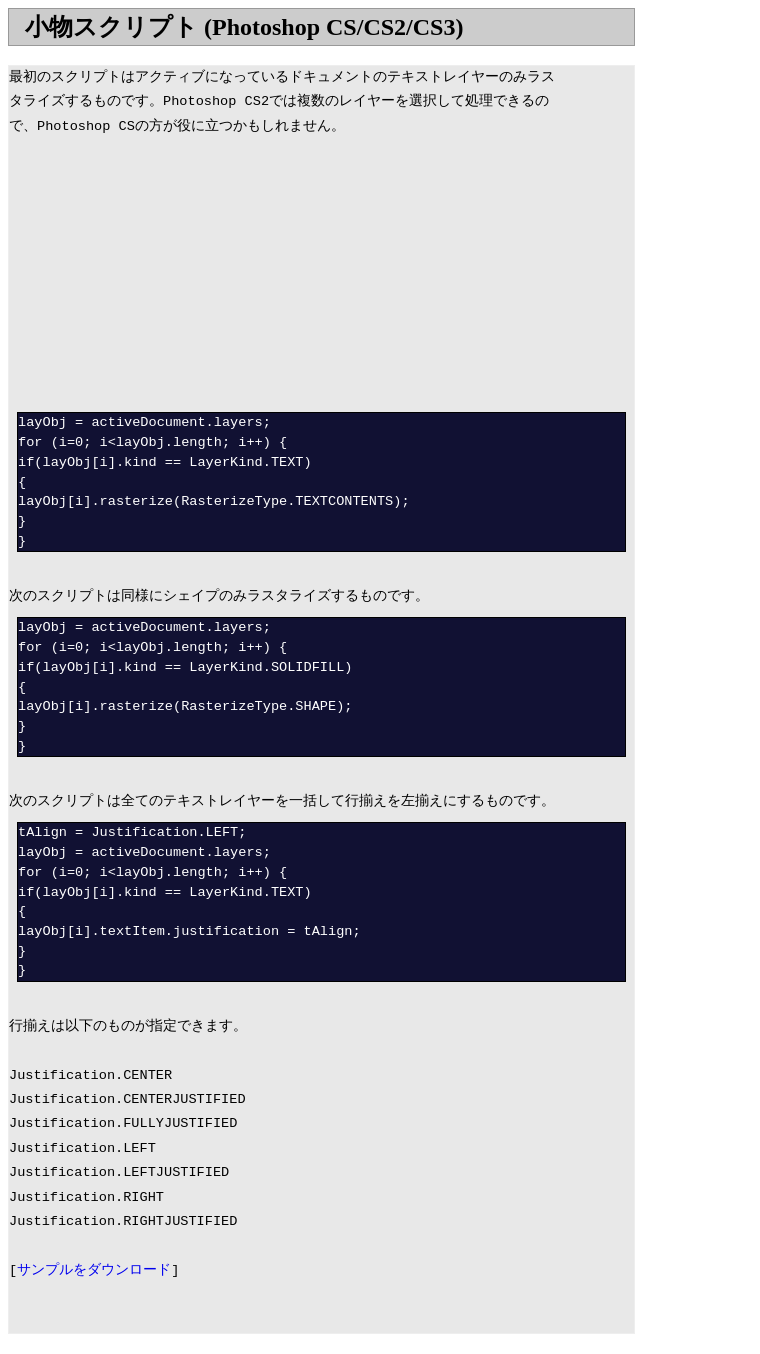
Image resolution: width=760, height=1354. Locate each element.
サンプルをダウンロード (94, 1270)
